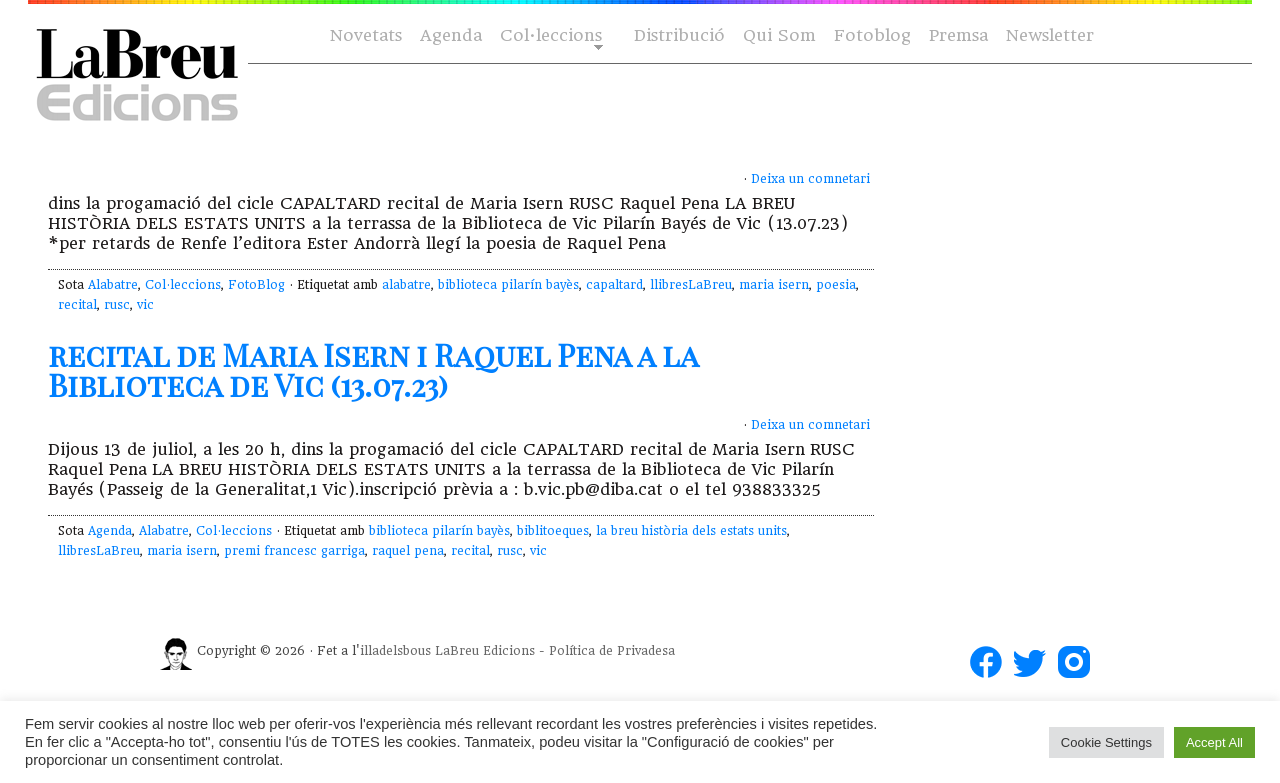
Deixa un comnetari (810, 179)
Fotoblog (872, 35)
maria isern (774, 285)
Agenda (451, 35)
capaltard (614, 285)
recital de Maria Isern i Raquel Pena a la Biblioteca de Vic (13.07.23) (373, 370)
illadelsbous (395, 651)
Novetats (366, 35)
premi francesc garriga (294, 551)
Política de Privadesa (612, 651)
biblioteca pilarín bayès (508, 285)
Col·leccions (549, 36)
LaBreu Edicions (485, 651)
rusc (117, 305)
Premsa (958, 35)
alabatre (406, 285)
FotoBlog (256, 285)
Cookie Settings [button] (1106, 742)
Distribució (679, 35)
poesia (836, 285)
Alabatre (113, 285)
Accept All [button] (1214, 742)
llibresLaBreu (691, 285)
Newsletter (1050, 35)
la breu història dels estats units (691, 531)
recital (77, 305)
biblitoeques (553, 531)
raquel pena (408, 551)
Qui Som (779, 35)
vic (145, 305)
